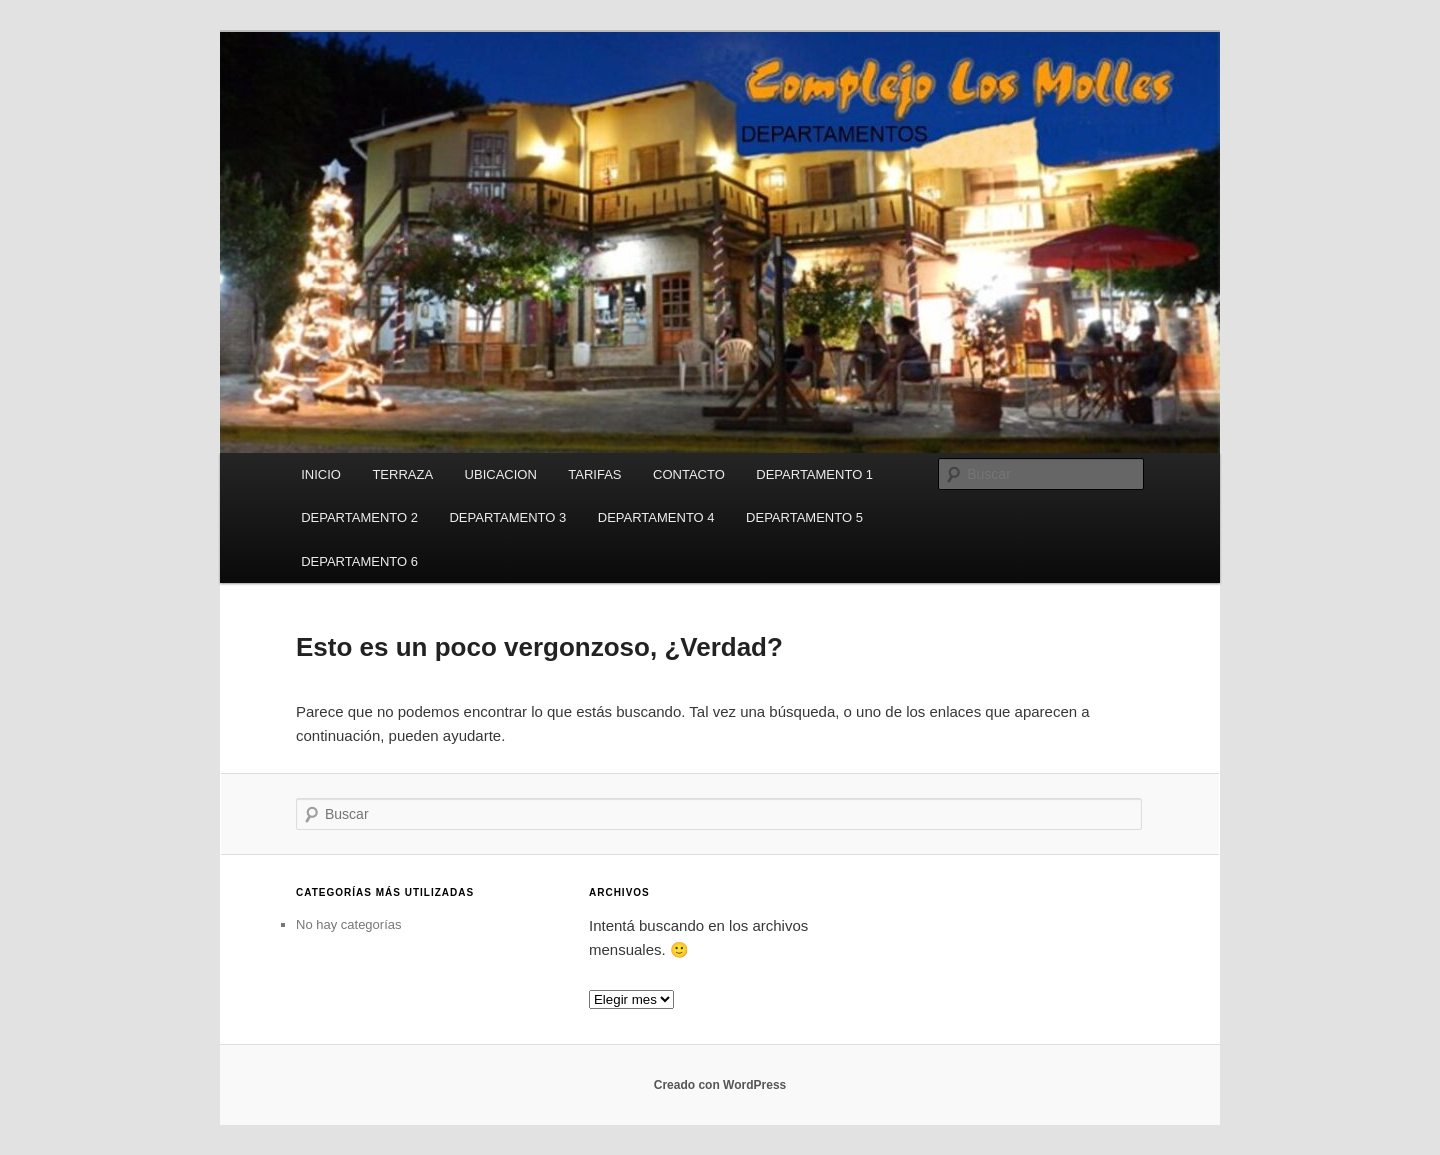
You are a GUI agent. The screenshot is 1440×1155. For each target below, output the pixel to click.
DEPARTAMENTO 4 (656, 517)
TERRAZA (402, 474)
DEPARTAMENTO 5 (804, 517)
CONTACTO (689, 474)
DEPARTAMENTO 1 (814, 474)
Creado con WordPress (720, 1085)
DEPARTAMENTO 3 (507, 517)
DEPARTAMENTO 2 (359, 517)
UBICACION (501, 474)
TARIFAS (594, 474)
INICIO (321, 474)
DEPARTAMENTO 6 (359, 561)
